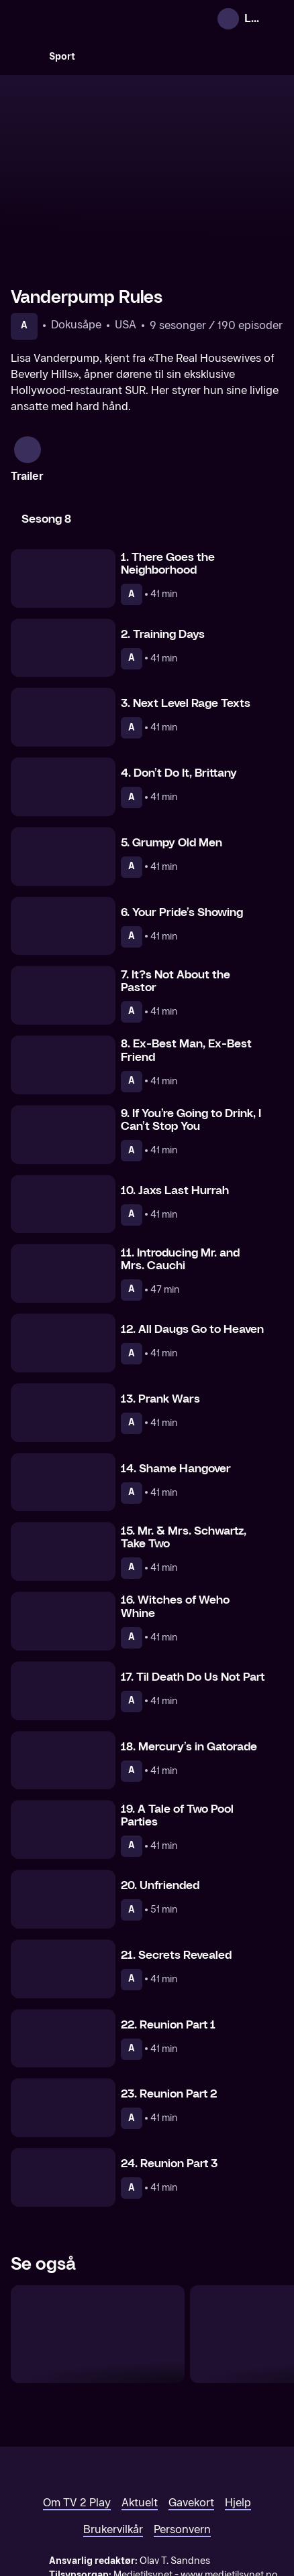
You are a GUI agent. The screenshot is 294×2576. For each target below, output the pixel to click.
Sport (62, 56)
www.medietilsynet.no (229, 2508)
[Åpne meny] (275, 18)
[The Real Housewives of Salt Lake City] (98, 2268)
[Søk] (24, 56)
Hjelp (238, 2436)
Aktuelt (139, 2436)
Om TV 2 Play (77, 2436)
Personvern (182, 2463)
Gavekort (191, 2436)
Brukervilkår (113, 2463)
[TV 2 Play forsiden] (111, 18)
